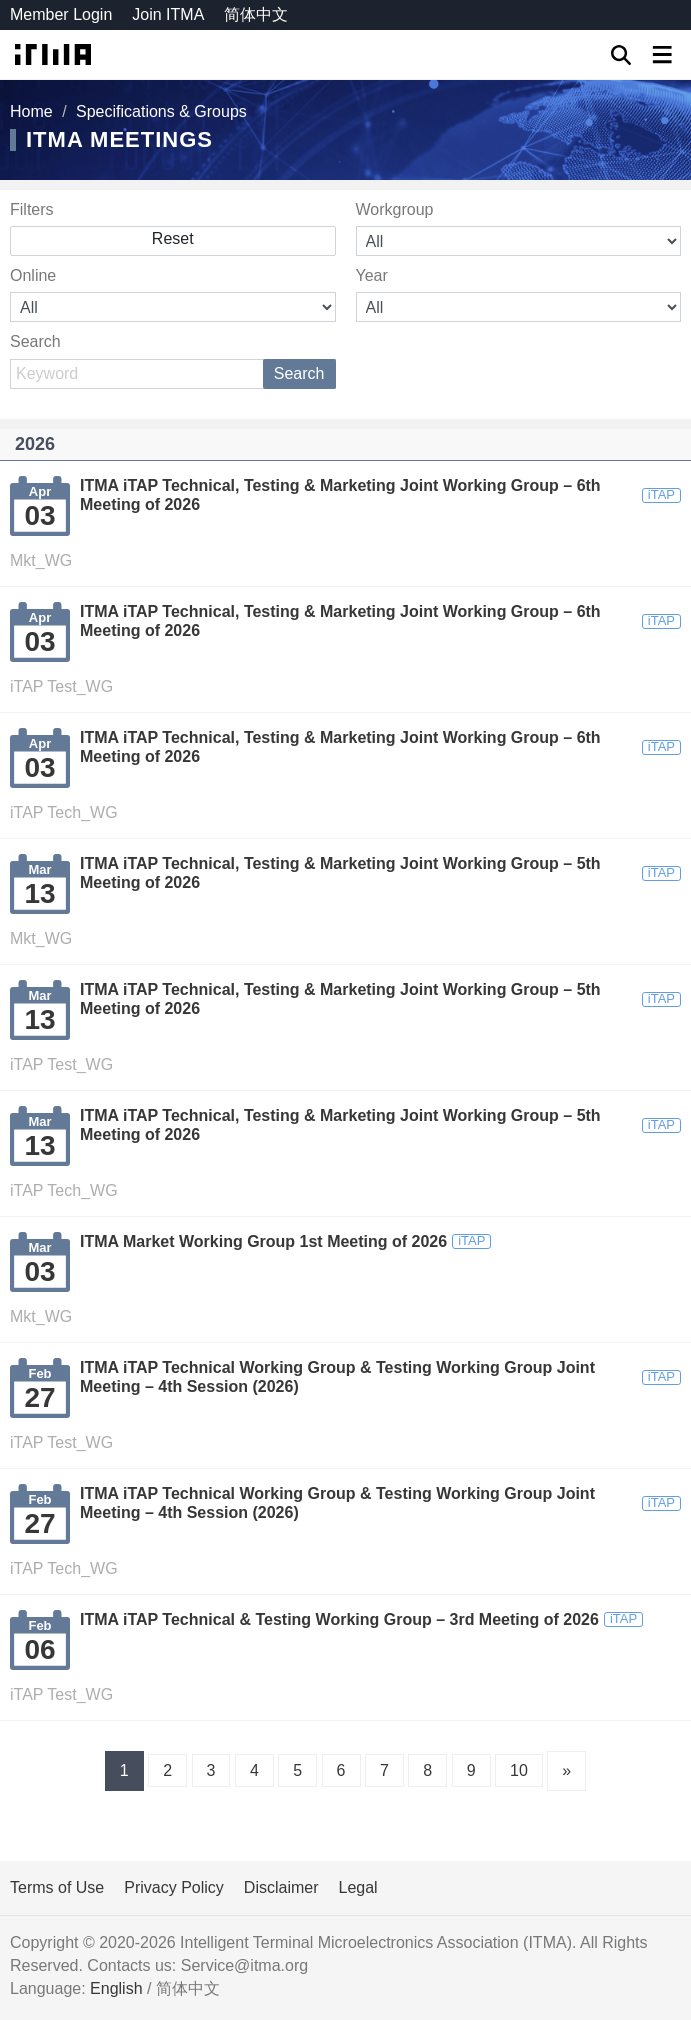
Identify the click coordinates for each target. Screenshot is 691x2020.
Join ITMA (168, 14)
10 (519, 1770)
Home (31, 111)
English (116, 1988)
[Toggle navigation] (661, 54)
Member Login (61, 14)
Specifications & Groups (161, 111)
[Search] (173, 374)
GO (621, 55)
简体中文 (256, 14)
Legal (358, 1887)
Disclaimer (281, 1887)
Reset (173, 238)
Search (299, 373)
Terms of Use (57, 1887)
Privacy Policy (174, 1887)
